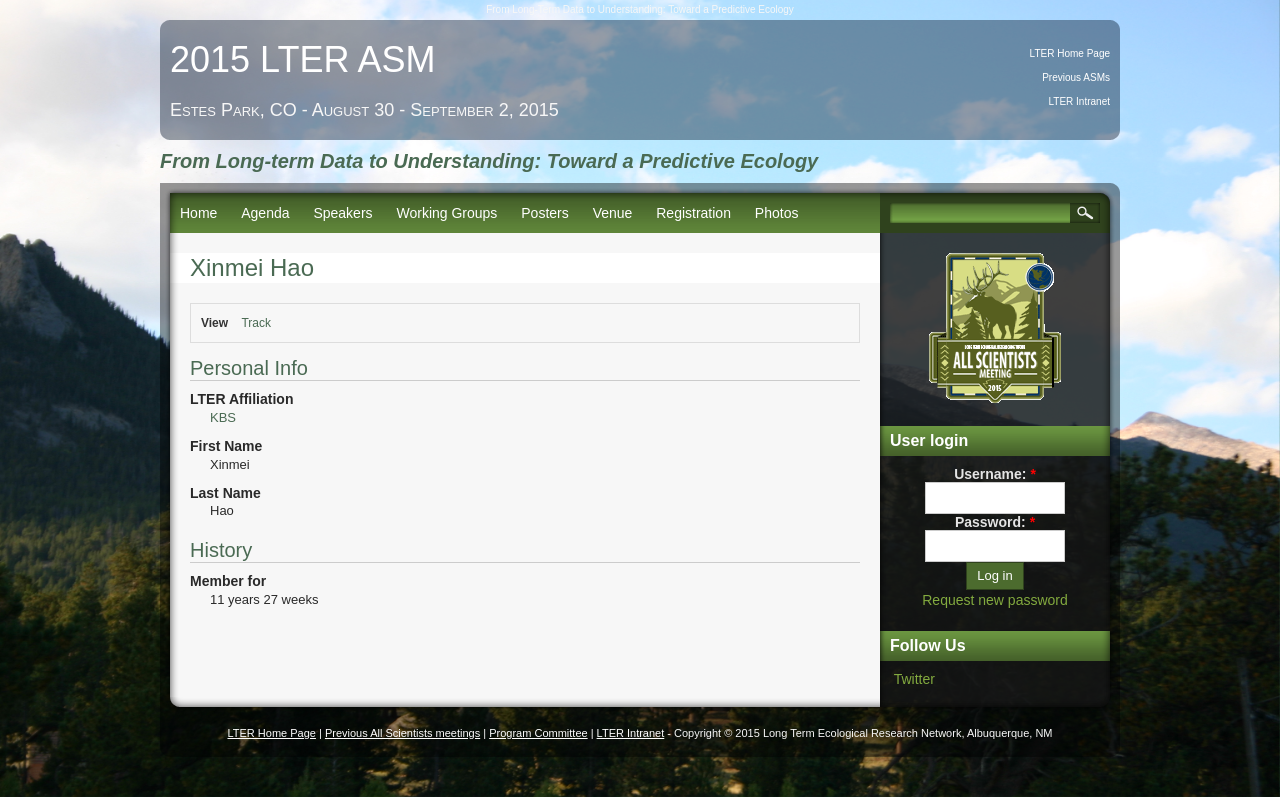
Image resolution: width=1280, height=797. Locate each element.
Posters (544, 213)
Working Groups (446, 213)
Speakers (342, 213)
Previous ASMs (1076, 77)
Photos (777, 213)
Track (256, 323)
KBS (223, 417)
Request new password (995, 600)
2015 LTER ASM (302, 59)
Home (198, 213)
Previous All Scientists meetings (402, 733)
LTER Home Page (1070, 53)
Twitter (914, 679)
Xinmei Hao (252, 267)
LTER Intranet (1079, 101)
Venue (613, 213)
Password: (995, 522)
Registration (693, 213)
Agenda (265, 213)
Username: (995, 474)
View (214, 323)
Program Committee (538, 733)
